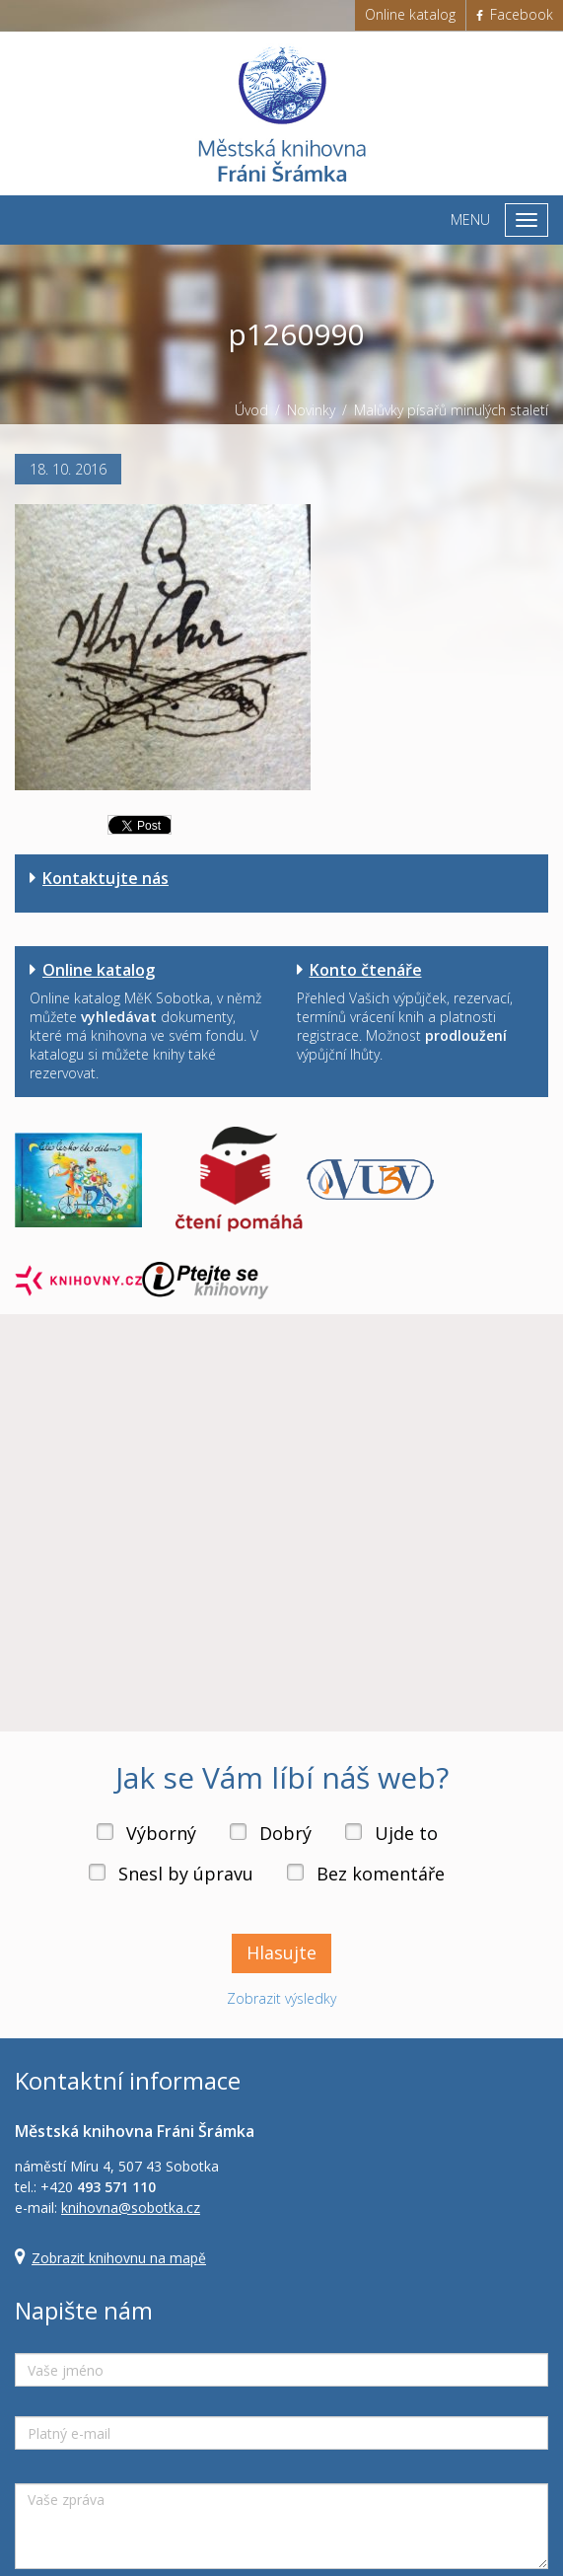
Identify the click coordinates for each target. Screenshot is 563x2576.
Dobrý (285, 1833)
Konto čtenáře (366, 970)
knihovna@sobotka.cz (130, 2207)
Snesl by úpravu (185, 1873)
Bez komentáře (381, 1873)
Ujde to (406, 1833)
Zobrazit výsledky (281, 1998)
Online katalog (410, 14)
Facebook (514, 14)
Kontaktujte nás (105, 878)
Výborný (161, 1833)
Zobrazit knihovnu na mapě (119, 2257)
